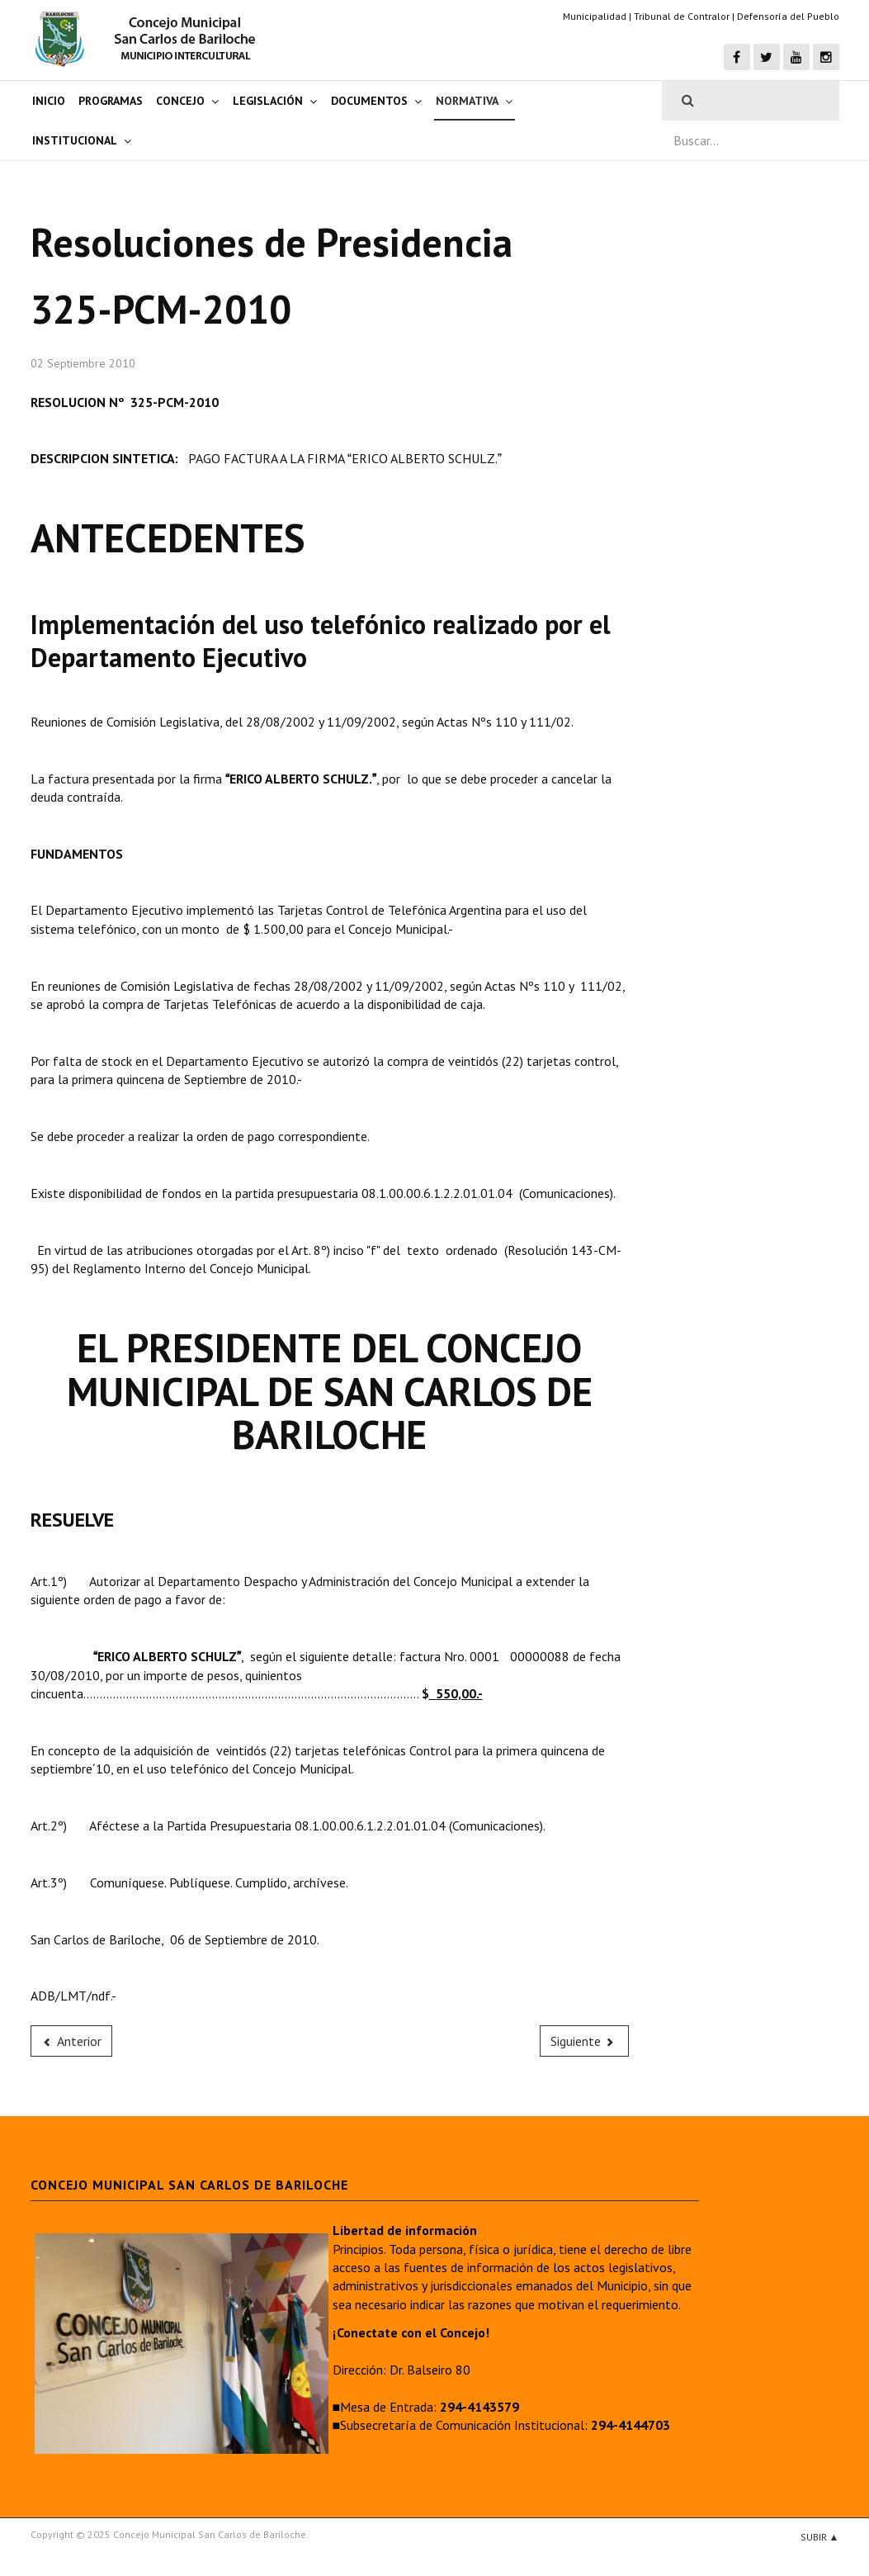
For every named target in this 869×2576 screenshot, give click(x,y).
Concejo (180, 100)
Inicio (48, 100)
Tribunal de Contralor (682, 16)
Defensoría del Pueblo (788, 16)
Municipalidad (594, 16)
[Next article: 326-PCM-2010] (584, 2041)
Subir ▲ (820, 2537)
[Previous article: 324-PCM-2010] (72, 2041)
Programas (110, 100)
